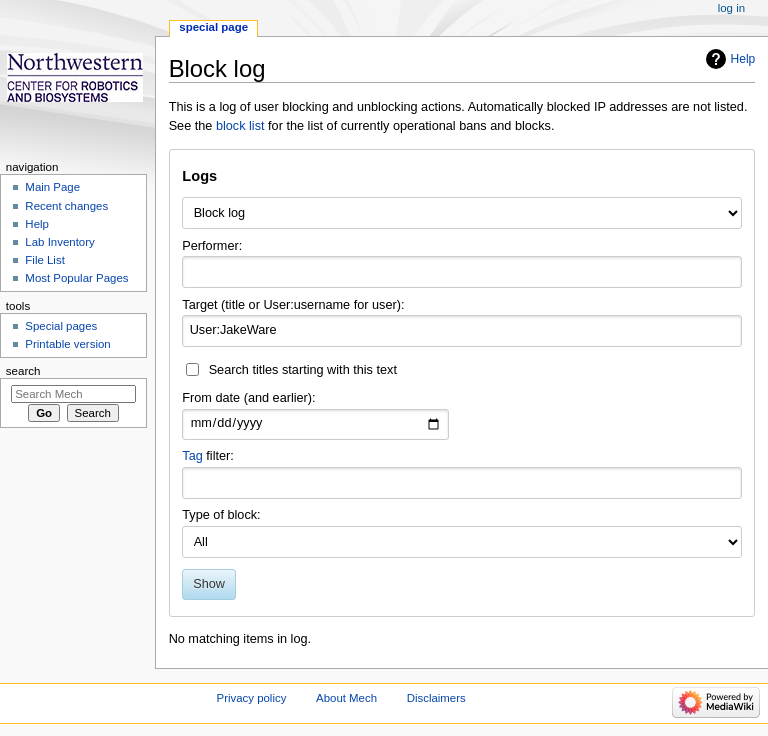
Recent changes (66, 206)
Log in (731, 8)
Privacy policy (252, 698)
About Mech (346, 698)
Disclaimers (436, 698)
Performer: (212, 246)
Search (23, 371)
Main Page (52, 187)
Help (743, 59)
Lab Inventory (59, 242)
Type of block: (221, 515)
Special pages (61, 326)
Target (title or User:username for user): (293, 305)
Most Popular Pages (76, 278)
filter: (208, 456)
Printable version (67, 344)
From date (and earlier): (248, 398)
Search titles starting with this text (303, 370)
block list (240, 126)
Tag (192, 456)
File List (44, 260)
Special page (213, 27)
